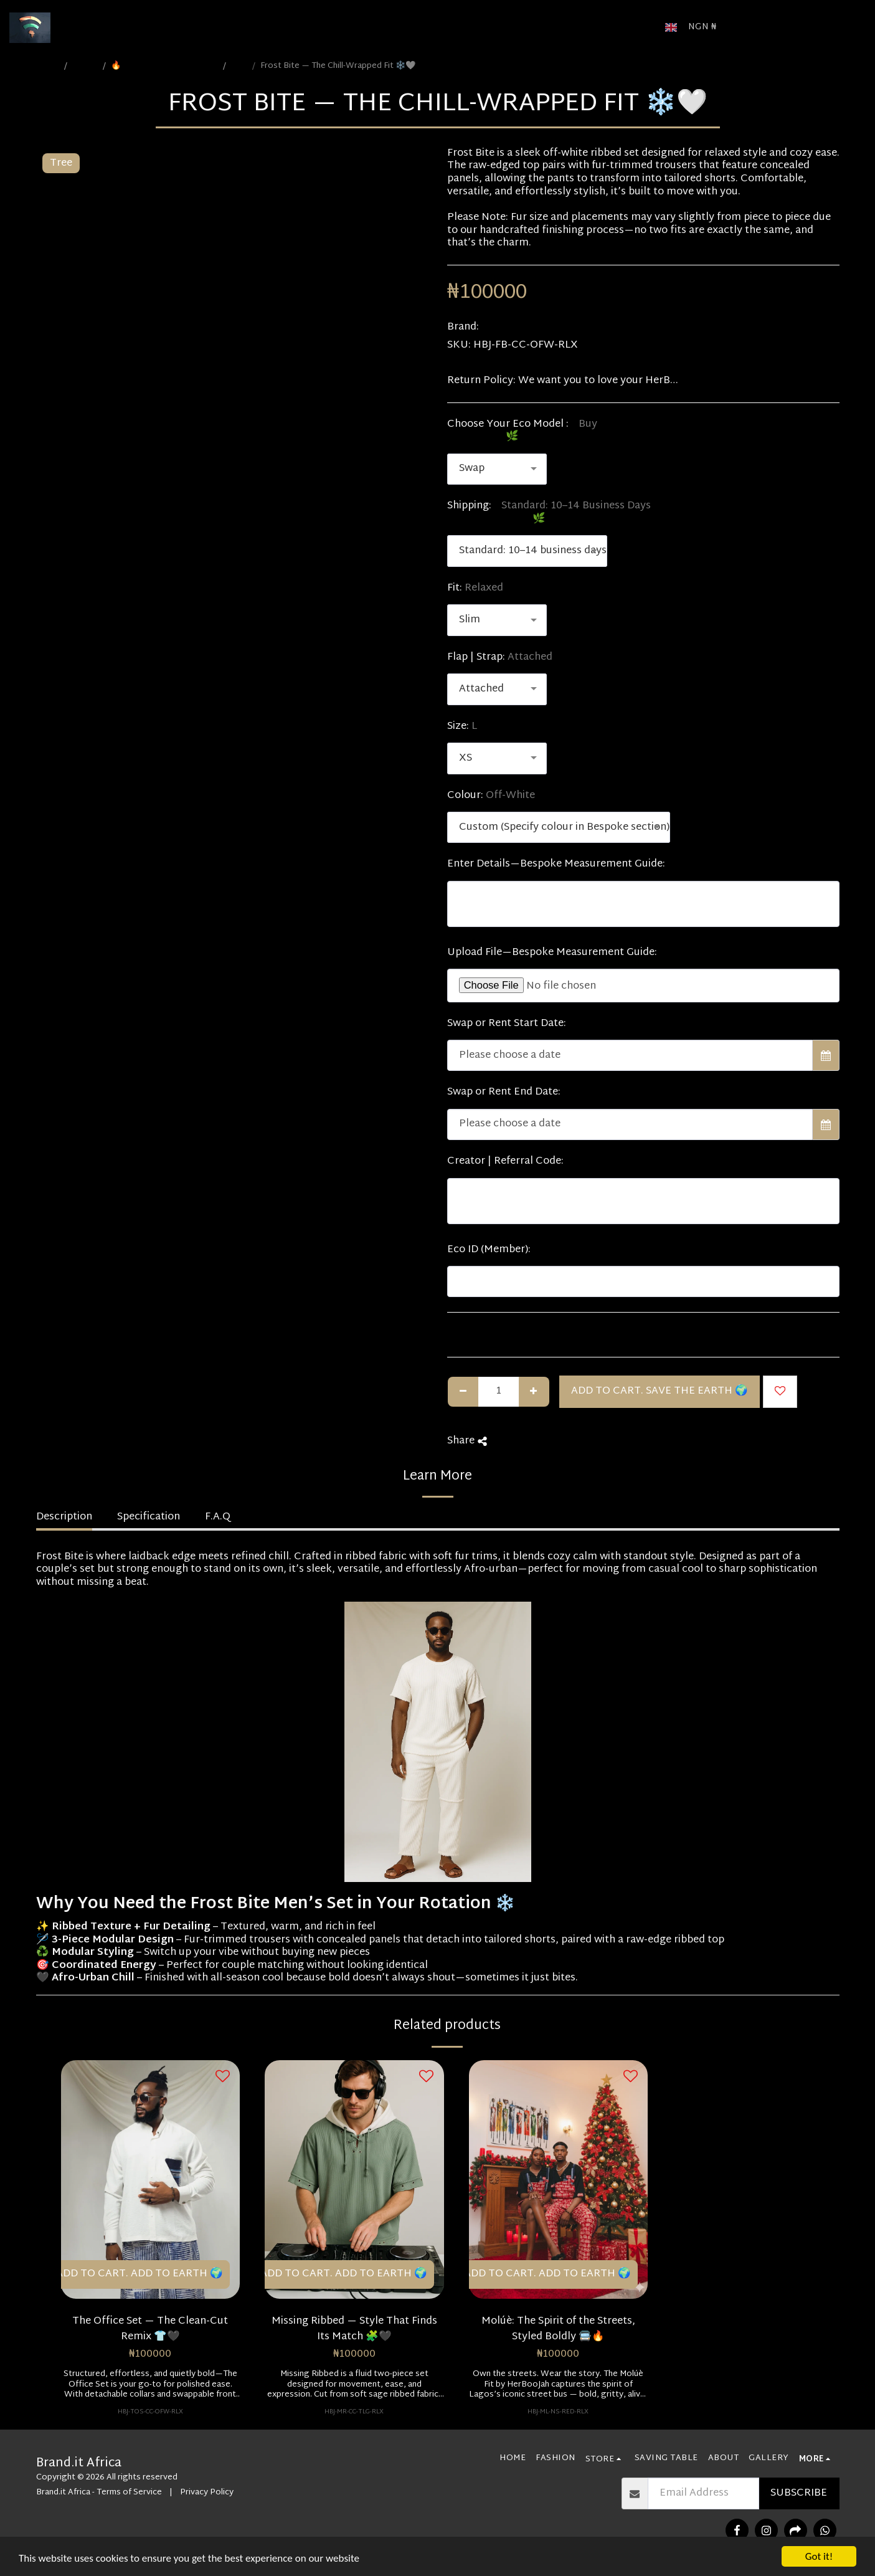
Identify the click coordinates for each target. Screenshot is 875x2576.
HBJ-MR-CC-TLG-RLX (354, 2412)
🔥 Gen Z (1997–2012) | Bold (165, 66)
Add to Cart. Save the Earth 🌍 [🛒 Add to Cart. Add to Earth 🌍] (659, 1391)
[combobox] (497, 469)
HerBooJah (507, 327)
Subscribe (798, 2493)
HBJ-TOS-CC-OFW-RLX (150, 2412)
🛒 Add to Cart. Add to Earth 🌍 (131, 2274)
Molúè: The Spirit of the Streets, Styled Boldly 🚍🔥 (558, 2329)
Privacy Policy (207, 2492)
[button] (743, 27)
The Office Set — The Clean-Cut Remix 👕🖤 (150, 2329)
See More (817, 380)
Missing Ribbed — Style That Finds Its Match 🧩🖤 (354, 2329)
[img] (150, 2179)
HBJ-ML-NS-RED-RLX (558, 2412)
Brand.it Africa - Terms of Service (99, 2492)
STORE (86, 66)
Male (240, 66)
